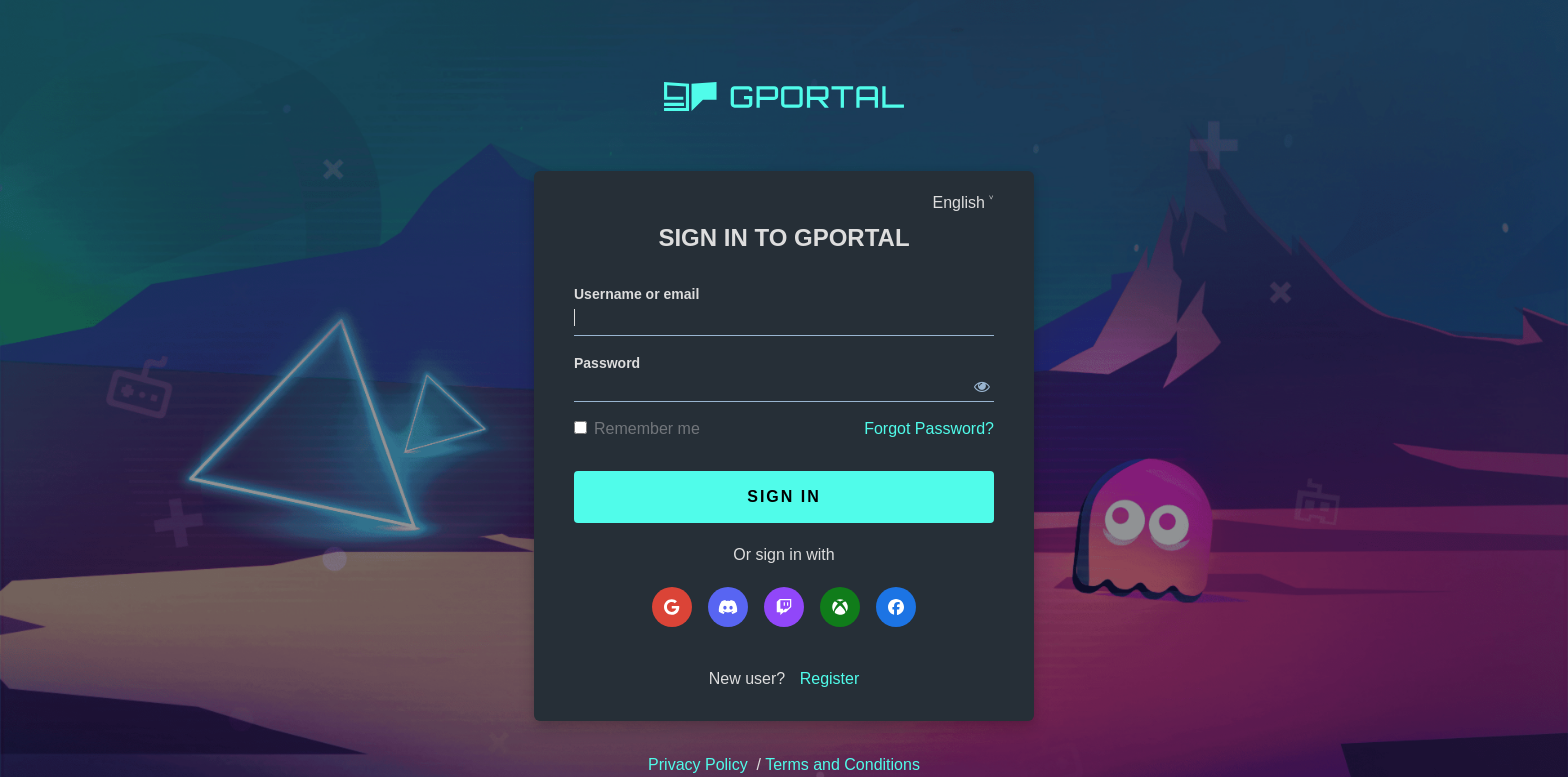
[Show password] (982, 383)
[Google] (672, 607)
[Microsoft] (840, 607)
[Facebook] (896, 607)
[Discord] (728, 607)
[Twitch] (784, 607)
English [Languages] (959, 202)
